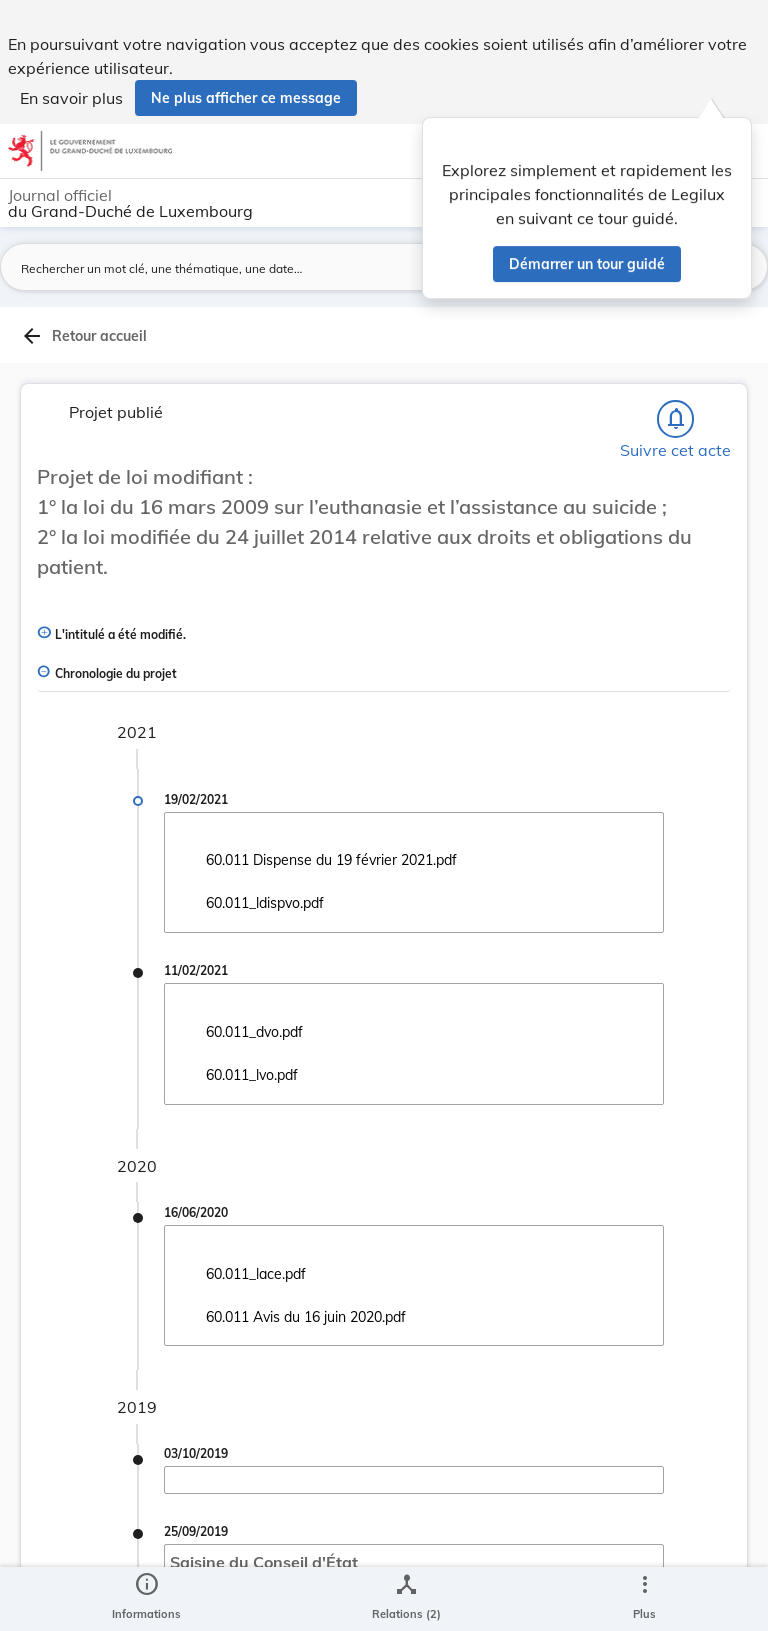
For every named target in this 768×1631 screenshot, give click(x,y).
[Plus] (644, 1599)
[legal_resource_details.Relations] (406, 1599)
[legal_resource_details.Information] (146, 1599)
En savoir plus (71, 98)
